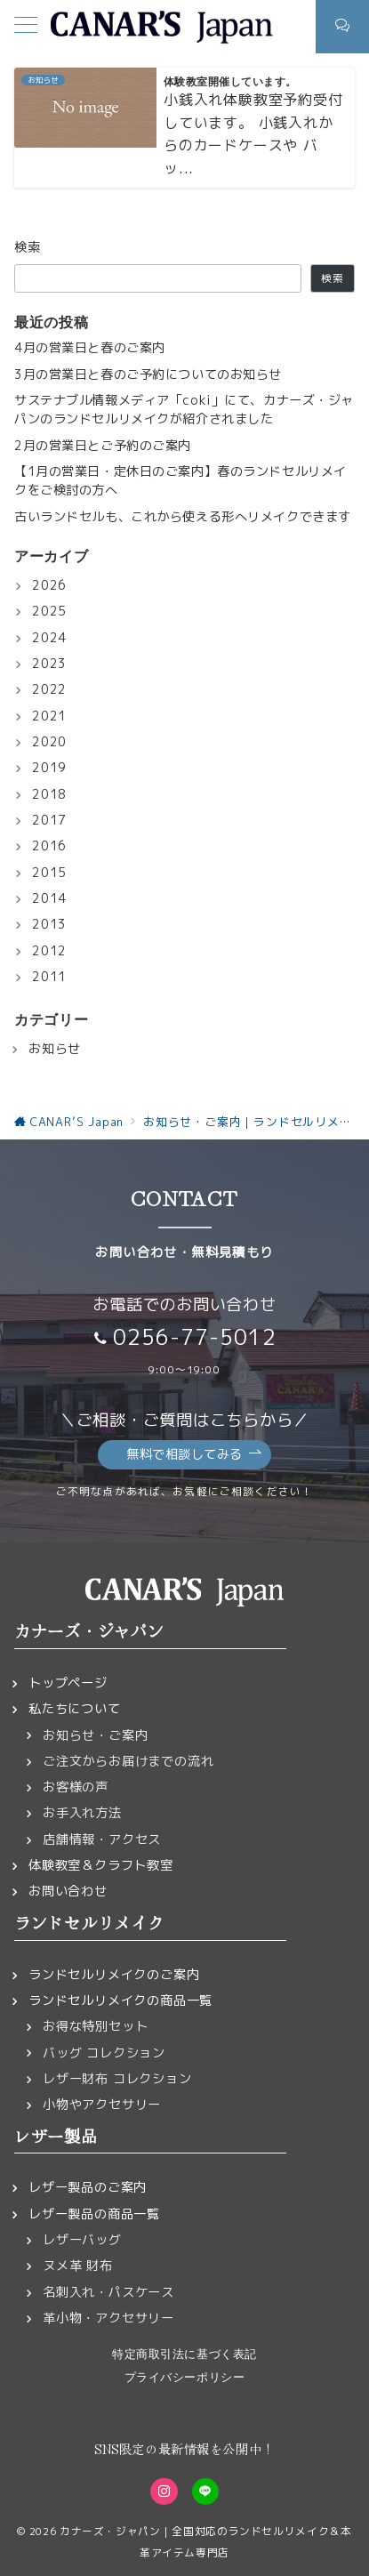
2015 (49, 872)
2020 (49, 742)
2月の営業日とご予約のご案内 (102, 446)
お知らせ (54, 1049)
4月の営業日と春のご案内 (89, 348)
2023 (49, 663)
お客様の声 (75, 1787)
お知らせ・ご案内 (95, 1735)
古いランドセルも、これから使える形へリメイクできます (182, 517)
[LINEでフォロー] (205, 2491)
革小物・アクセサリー (108, 2318)
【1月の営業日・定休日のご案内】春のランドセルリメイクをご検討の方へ (180, 481)
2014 (49, 898)
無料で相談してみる (194, 1454)
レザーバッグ (82, 2240)
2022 (49, 689)
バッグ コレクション (104, 2053)
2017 (49, 820)
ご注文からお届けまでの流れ (128, 1761)
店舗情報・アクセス (102, 1839)
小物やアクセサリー (102, 2104)
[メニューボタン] (25, 26)
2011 (49, 977)
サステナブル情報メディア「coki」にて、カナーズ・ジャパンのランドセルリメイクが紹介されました (184, 409)
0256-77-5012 (195, 1337)
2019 (49, 768)
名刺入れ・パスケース (108, 2292)
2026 (49, 585)
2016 (49, 846)
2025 (49, 611)
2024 (49, 638)
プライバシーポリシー (184, 2377)
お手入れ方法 (82, 1813)
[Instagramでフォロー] (163, 2491)
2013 (49, 924)
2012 (49, 951)
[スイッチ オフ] (342, 27)
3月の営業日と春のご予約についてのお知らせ (148, 374)
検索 (28, 247)
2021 (49, 716)
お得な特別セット (95, 2026)
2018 (49, 794)
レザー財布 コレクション (117, 2079)
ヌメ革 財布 (78, 2265)
